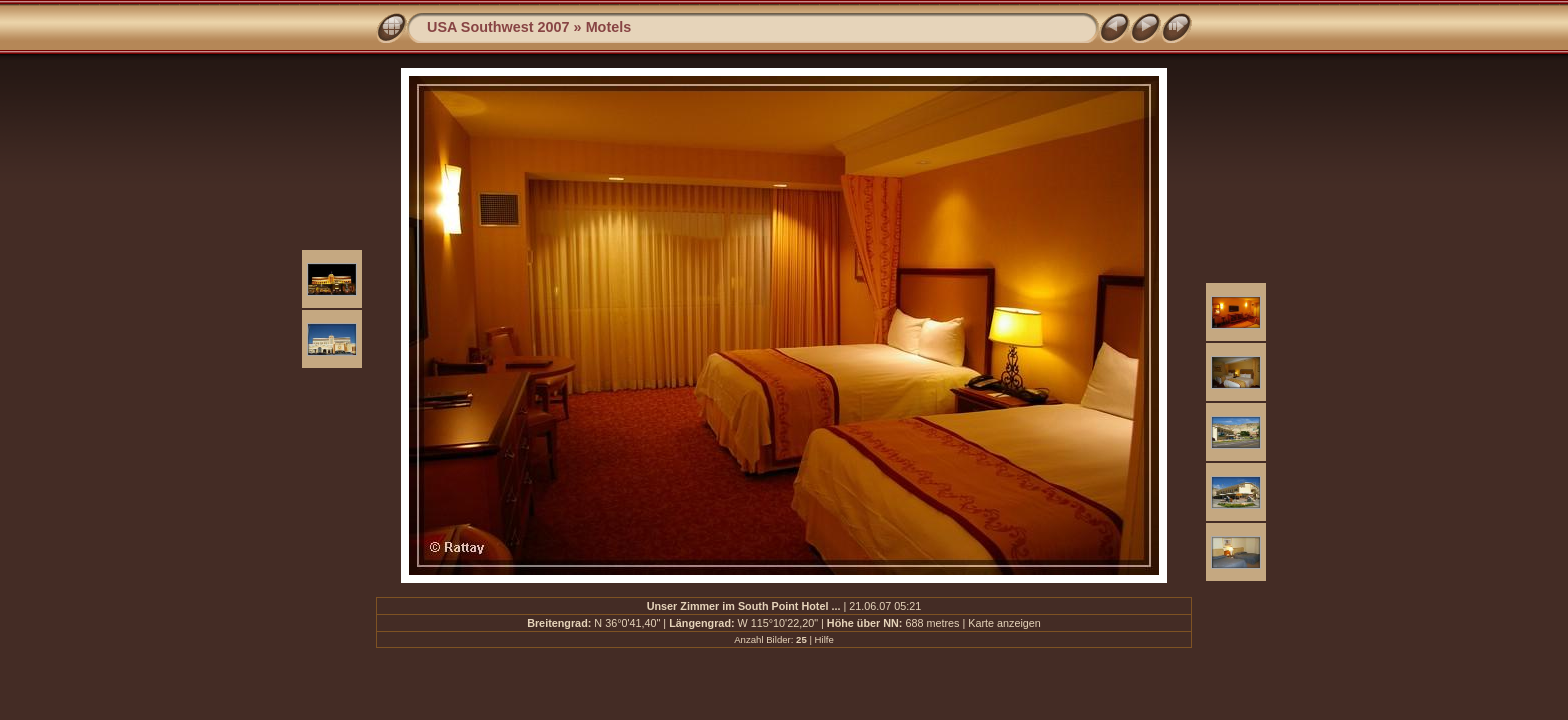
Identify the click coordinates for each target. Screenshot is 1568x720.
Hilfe (824, 639)
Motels (609, 27)
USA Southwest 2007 (498, 27)
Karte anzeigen (1004, 623)
